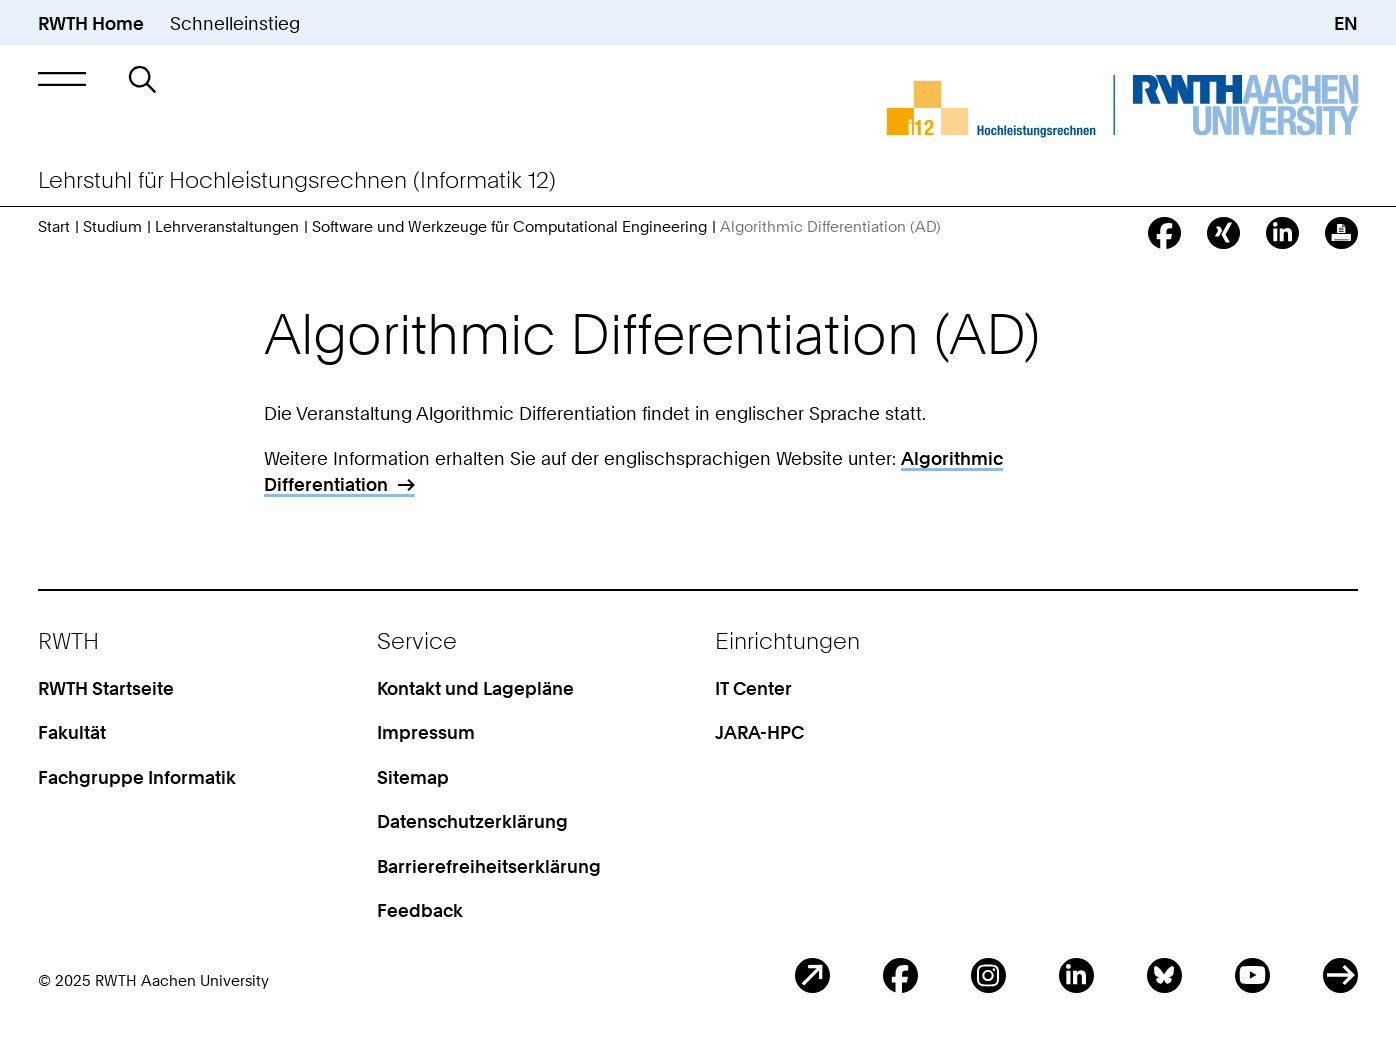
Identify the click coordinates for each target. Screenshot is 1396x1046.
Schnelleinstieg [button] (235, 23)
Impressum (426, 732)
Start (54, 227)
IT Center (753, 688)
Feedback (420, 910)
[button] (62, 79)
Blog (812, 975)
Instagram (988, 975)
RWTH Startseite (106, 688)
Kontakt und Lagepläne (475, 688)
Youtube (1252, 975)
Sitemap (413, 777)
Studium (112, 227)
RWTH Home (91, 23)
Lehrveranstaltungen (227, 227)
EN (1346, 23)
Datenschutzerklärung (472, 821)
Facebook (900, 975)
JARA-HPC (759, 732)
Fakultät (72, 732)
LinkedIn (1076, 975)
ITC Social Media (1340, 975)
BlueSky (1164, 975)
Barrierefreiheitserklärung (489, 866)
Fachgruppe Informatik (137, 777)
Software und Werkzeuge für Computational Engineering (509, 227)
